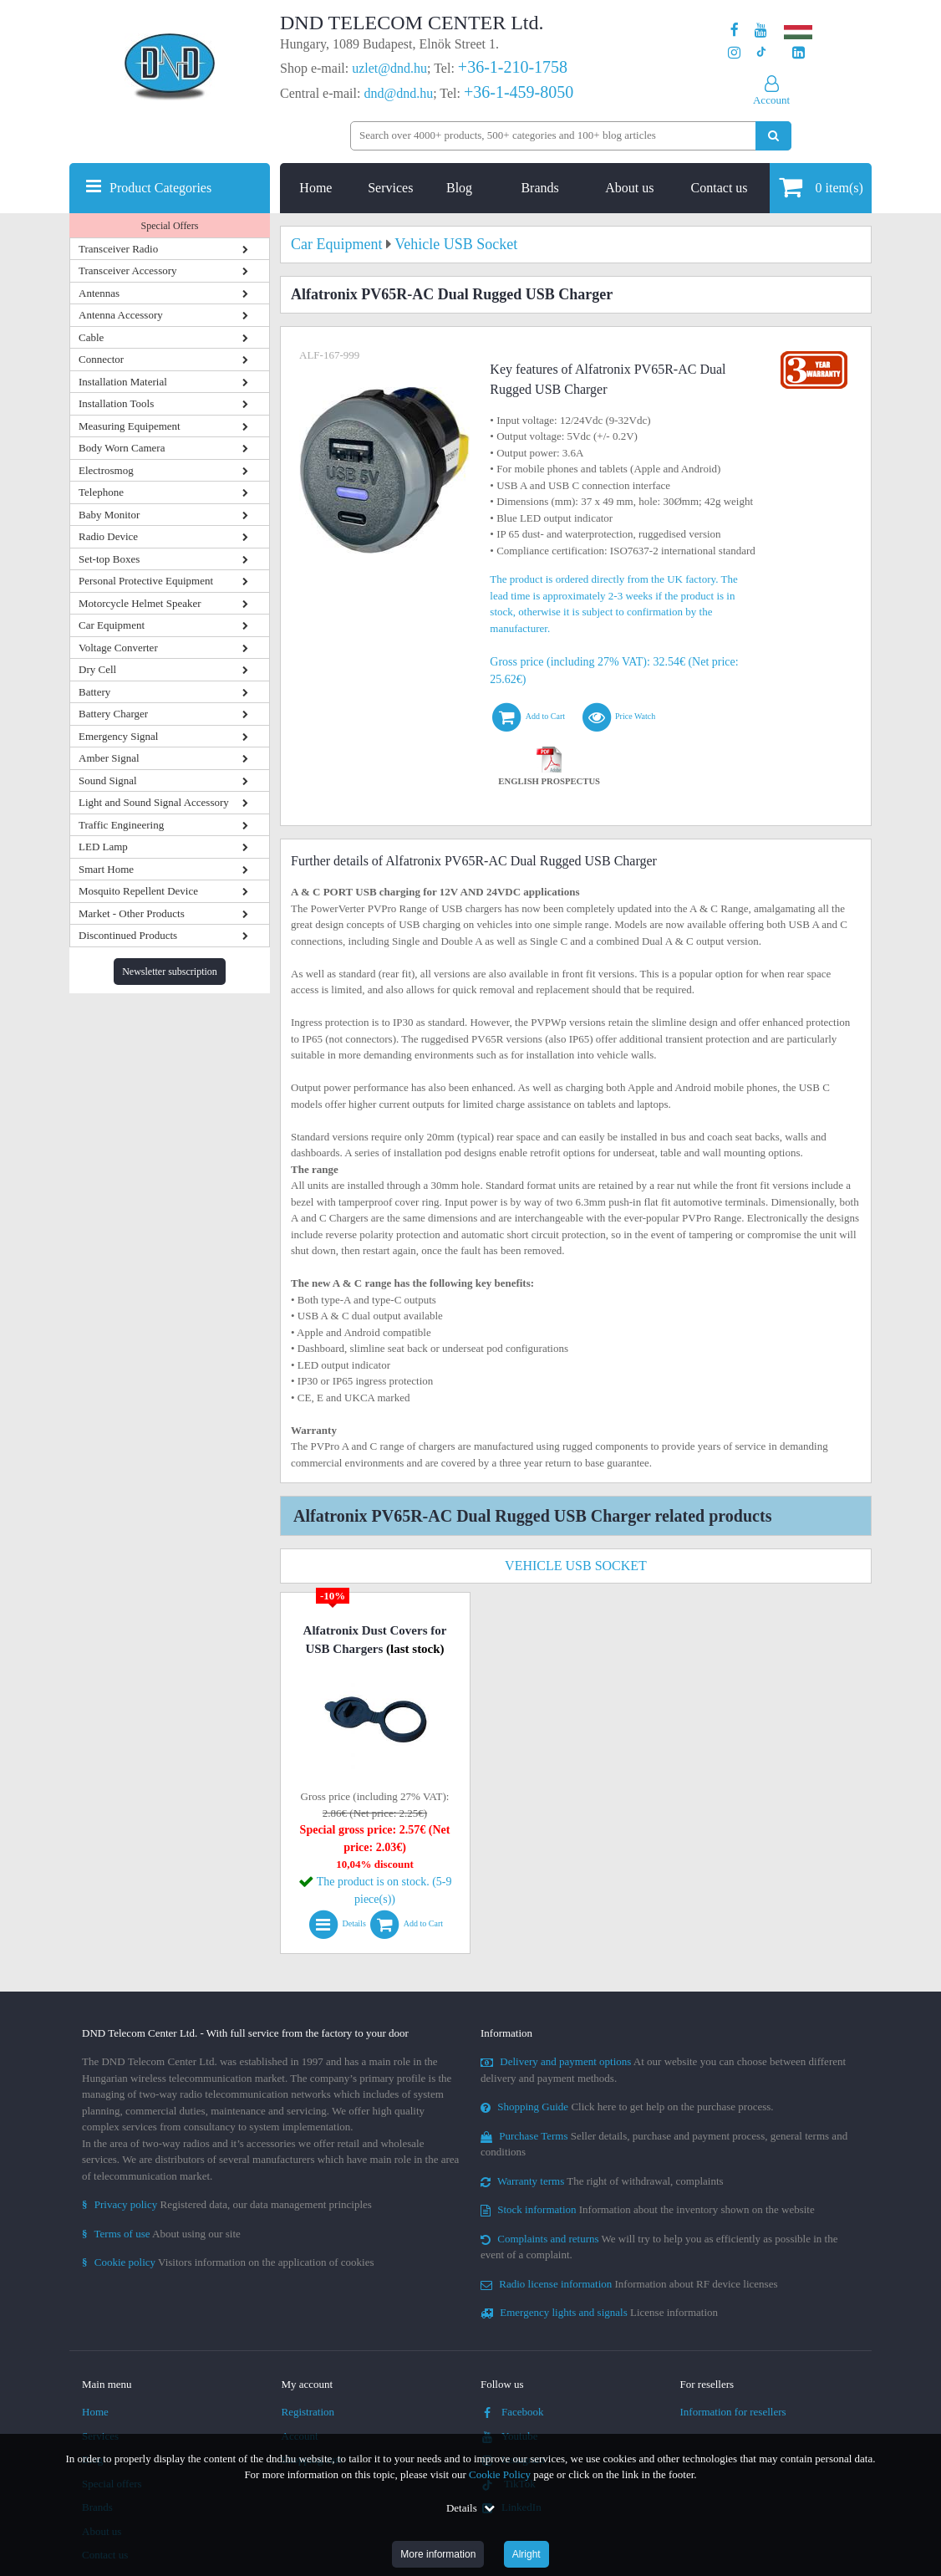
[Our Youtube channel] (761, 30)
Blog (459, 188)
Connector (101, 359)
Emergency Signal (118, 736)
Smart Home (106, 869)
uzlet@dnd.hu (389, 68)
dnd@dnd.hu (398, 93)
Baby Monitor (109, 514)
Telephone (101, 492)
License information (599, 2312)
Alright (526, 2554)
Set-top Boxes (109, 559)
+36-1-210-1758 (512, 67)
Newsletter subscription (169, 971)
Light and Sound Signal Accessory (154, 802)
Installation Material (123, 381)
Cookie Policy (500, 2474)
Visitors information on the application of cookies (228, 2262)
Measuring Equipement (130, 426)
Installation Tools (116, 403)
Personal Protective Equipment (146, 580)
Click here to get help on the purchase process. (627, 2106)
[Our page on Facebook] (734, 30)
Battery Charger (113, 713)
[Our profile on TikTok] (760, 53)
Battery (94, 692)
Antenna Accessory (121, 315)
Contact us (719, 188)
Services (390, 188)
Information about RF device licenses (629, 2284)
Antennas (99, 293)
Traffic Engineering (121, 825)
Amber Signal (109, 758)
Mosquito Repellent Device (138, 891)
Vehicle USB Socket (576, 1565)
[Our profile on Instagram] (734, 53)
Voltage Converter (118, 647)
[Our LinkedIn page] (798, 53)
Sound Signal (108, 780)
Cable (91, 337)
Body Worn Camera (122, 447)
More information (438, 2554)
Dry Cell (97, 669)
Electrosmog (106, 470)
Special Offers (170, 226)
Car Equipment (112, 625)
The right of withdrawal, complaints (602, 2181)
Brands (539, 188)
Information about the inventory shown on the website (648, 2209)
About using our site (161, 2233)
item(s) (821, 187)
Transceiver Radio (118, 248)
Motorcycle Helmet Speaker (140, 603)
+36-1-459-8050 (518, 92)
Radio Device (108, 536)
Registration (308, 2411)
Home (315, 188)
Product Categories (160, 188)
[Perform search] (773, 135)
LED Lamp (103, 846)
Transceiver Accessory (128, 270)
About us (629, 188)
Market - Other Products (132, 913)
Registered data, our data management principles (227, 2204)
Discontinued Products (128, 935)
